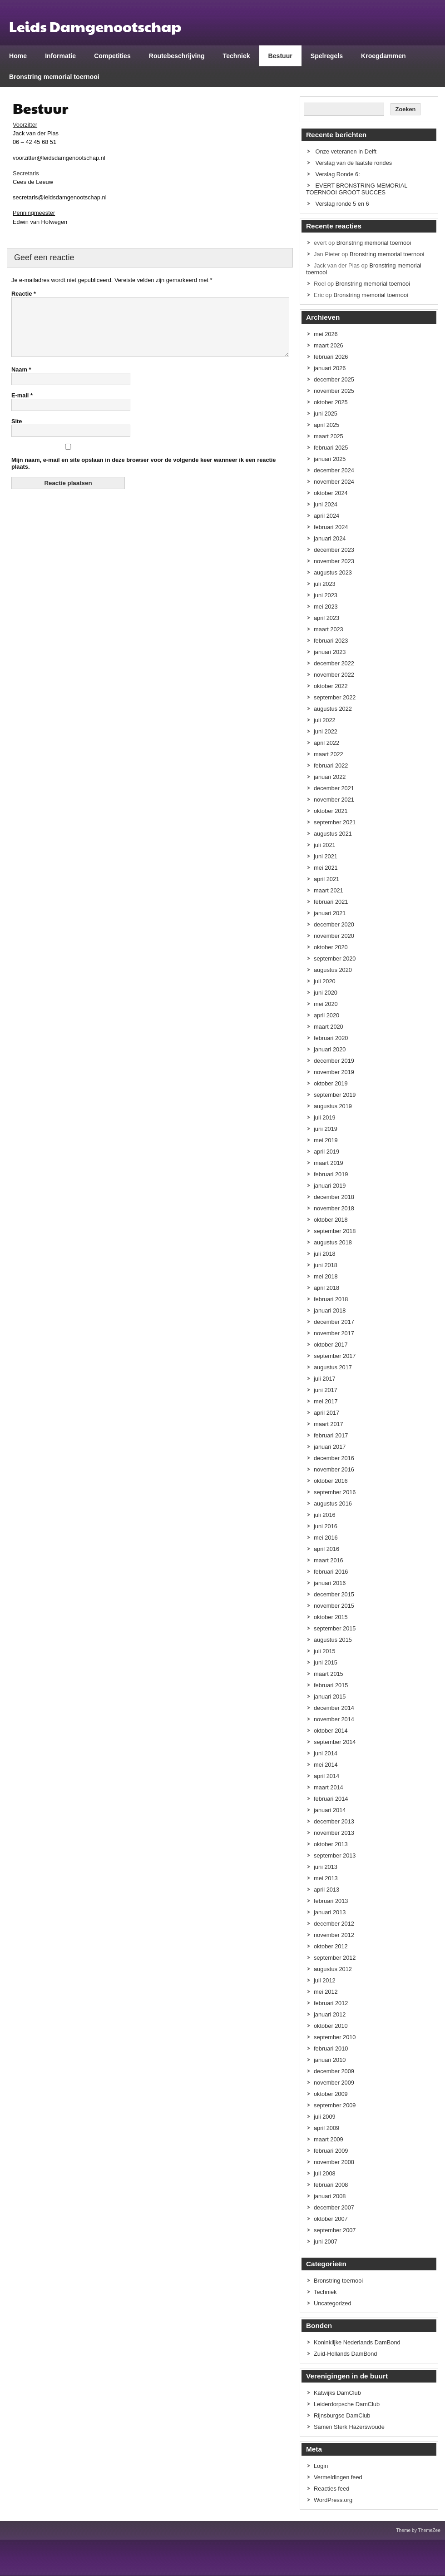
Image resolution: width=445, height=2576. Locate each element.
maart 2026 (328, 345)
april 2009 (326, 2128)
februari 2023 (331, 640)
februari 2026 (331, 356)
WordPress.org (333, 2500)
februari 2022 (331, 765)
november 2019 (334, 1072)
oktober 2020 (331, 947)
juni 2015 (325, 1662)
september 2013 (335, 1855)
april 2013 (326, 1889)
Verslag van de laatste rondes (354, 162)
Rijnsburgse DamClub (342, 2415)
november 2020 (334, 935)
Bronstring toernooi (338, 2280)
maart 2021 (328, 890)
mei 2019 (326, 1140)
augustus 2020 (333, 969)
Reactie (23, 293)
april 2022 (326, 742)
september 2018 (335, 1231)
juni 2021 (325, 856)
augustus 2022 (333, 708)
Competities (112, 55)
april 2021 (326, 879)
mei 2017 (326, 1401)
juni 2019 (325, 1128)
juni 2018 (325, 1265)
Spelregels (327, 55)
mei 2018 (326, 1276)
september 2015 (335, 1628)
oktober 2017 (331, 1344)
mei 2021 (326, 867)
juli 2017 (325, 1378)
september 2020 (335, 958)
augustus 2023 (333, 572)
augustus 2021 (333, 833)
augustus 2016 (333, 1503)
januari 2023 (330, 652)
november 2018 (334, 1208)
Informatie (60, 55)
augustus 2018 (333, 1242)
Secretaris (26, 173)
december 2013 (334, 1821)
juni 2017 (325, 1390)
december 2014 (334, 1707)
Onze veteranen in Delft (346, 151)
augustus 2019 (333, 1106)
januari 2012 (330, 2014)
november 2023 (334, 561)
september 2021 (335, 822)
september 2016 (335, 1492)
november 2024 (334, 481)
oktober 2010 (331, 2025)
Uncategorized (332, 2303)
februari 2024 (331, 527)
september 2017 (335, 1355)
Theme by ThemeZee (418, 2530)
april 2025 (326, 424)
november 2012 (334, 1935)
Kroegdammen (383, 55)
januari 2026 (330, 368)
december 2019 (334, 1060)
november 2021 (334, 799)
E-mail (22, 406)
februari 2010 (331, 2048)
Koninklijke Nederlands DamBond (357, 2342)
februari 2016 (331, 1571)
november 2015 (334, 1605)
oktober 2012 (331, 1946)
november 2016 (334, 1469)
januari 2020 (330, 1049)
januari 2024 (330, 538)
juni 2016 (325, 1526)
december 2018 (334, 1197)
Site (16, 432)
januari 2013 (330, 1912)
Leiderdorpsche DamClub (347, 2404)
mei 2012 (326, 1991)
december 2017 (334, 1321)
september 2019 (335, 1094)
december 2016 (334, 1458)
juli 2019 (325, 1117)
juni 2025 (325, 413)
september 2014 (335, 1742)
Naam (21, 380)
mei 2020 (326, 1004)
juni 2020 (325, 992)
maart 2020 (328, 1026)
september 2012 (335, 1957)
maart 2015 (328, 1673)
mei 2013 (326, 1878)
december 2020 (334, 924)
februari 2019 (331, 1174)
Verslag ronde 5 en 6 (342, 203)
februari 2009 (331, 2150)
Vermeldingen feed (338, 2477)
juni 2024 (325, 504)
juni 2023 (325, 595)
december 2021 (334, 788)
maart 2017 (328, 1424)
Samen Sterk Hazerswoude (349, 2426)
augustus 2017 (333, 1367)
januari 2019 (330, 1185)
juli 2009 (325, 2116)
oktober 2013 (331, 1844)
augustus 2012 (333, 1969)
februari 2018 (331, 1299)
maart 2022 (328, 754)
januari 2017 (330, 1446)
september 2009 (335, 2105)
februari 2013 (331, 1900)
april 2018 (326, 1287)
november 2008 (334, 2162)
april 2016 (326, 1549)
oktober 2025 (331, 402)
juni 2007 (325, 2241)
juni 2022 (325, 731)
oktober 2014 (331, 1730)
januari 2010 (330, 2059)
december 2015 (334, 1594)
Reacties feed (331, 2488)
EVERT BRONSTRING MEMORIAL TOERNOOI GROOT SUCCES (356, 189)
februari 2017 (331, 1435)
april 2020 (326, 1015)
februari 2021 (331, 901)
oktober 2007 (331, 2218)
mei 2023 (326, 606)
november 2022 (334, 674)
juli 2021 (325, 845)
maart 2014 (328, 1787)
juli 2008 (325, 2173)
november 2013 (334, 1832)
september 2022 (335, 697)
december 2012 (334, 1923)
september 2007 (335, 2230)
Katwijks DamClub (337, 2392)
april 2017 (326, 1412)
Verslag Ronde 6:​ (338, 174)
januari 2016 (330, 1583)
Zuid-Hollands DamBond (345, 2353)
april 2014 (326, 1776)
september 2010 (335, 2037)
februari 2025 (331, 447)
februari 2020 (331, 1038)
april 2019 (326, 1151)
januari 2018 (330, 1310)
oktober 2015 (331, 1617)
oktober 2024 (331, 493)
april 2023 (326, 617)
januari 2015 (330, 1696)
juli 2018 (325, 1253)
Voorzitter (25, 124)
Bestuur (280, 55)
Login (321, 2465)
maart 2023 (328, 629)
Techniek (236, 55)
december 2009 (334, 2071)
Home (18, 55)
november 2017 (334, 1333)
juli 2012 (325, 1980)
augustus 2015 (333, 1639)
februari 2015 (331, 1685)
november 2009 (334, 2082)
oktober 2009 (331, 2094)
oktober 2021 (331, 810)
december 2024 (334, 470)
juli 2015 (325, 1651)
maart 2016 (328, 1560)
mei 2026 (326, 334)
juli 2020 (325, 981)
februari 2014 (331, 1798)
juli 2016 (325, 1514)
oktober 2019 (331, 1083)
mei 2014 (326, 1764)
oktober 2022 (331, 686)
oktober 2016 (331, 1480)
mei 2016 (326, 1537)
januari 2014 (330, 1810)
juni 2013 (325, 1866)
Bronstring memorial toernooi (54, 76)
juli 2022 (325, 720)
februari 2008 (331, 2184)
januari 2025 (330, 459)
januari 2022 (330, 776)
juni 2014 (325, 1753)
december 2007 (334, 2207)
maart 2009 (328, 2139)
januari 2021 (330, 913)
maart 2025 (328, 436)
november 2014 (334, 1719)
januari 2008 (330, 2196)
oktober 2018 (331, 1219)
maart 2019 (328, 1162)
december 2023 (334, 549)
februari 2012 (331, 2003)
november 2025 (334, 390)
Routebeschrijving (177, 55)
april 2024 (326, 515)
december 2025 (334, 379)
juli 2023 (325, 583)
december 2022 (334, 663)
